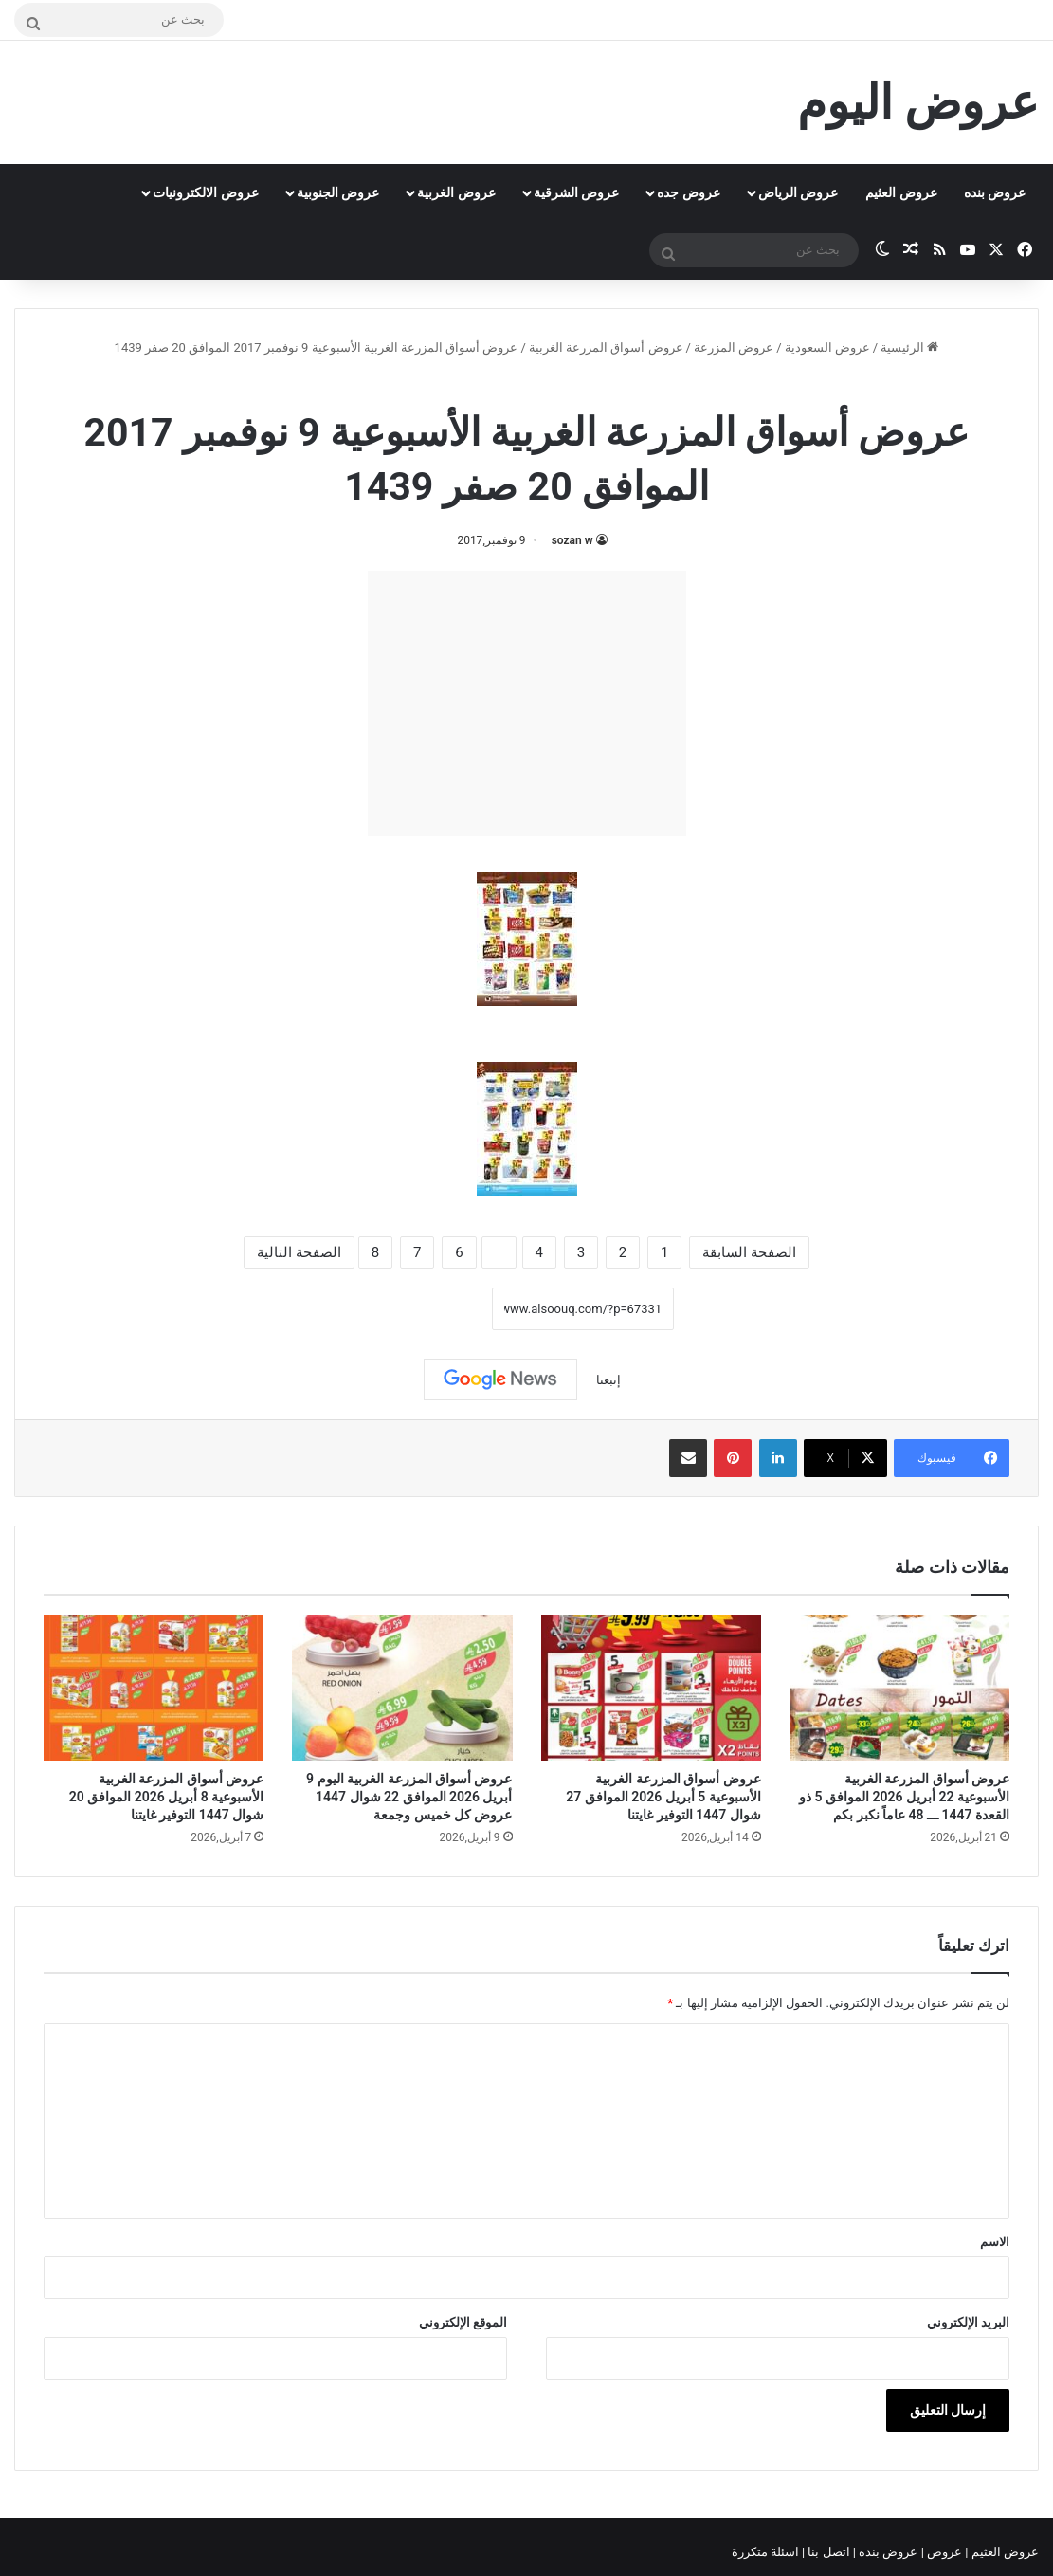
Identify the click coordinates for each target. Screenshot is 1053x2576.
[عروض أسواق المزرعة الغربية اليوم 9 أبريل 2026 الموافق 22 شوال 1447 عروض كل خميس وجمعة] (402, 1688)
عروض (944, 2552)
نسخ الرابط (433, 1308)
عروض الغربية (456, 192)
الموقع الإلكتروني (463, 2322)
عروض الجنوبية (338, 192)
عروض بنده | (887, 2552)
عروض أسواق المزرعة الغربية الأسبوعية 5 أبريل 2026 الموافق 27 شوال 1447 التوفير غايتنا (663, 1796)
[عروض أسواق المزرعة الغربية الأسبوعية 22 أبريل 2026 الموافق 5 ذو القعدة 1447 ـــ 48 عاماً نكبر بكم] (899, 1688)
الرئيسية (909, 347)
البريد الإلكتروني (968, 2322)
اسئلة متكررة (767, 2552)
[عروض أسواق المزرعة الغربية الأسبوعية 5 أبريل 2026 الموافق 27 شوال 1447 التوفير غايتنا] (651, 1688)
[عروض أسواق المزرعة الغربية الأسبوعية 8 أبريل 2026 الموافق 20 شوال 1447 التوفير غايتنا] (153, 1688)
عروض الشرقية (576, 192)
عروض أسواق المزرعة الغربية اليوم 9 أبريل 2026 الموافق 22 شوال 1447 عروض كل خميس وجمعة (409, 1796)
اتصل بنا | (827, 2552)
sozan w (572, 540)
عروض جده (688, 192)
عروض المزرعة (733, 347)
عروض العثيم (900, 192)
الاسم (994, 2242)
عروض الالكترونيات (205, 192)
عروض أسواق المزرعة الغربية (606, 347)
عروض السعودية (827, 347)
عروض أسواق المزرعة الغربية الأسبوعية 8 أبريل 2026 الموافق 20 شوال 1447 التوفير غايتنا (166, 1796)
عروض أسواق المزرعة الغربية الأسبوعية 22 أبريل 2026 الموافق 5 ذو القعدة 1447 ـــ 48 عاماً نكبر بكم (904, 1796)
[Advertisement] (527, 703)
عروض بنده (995, 192)
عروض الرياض (798, 192)
